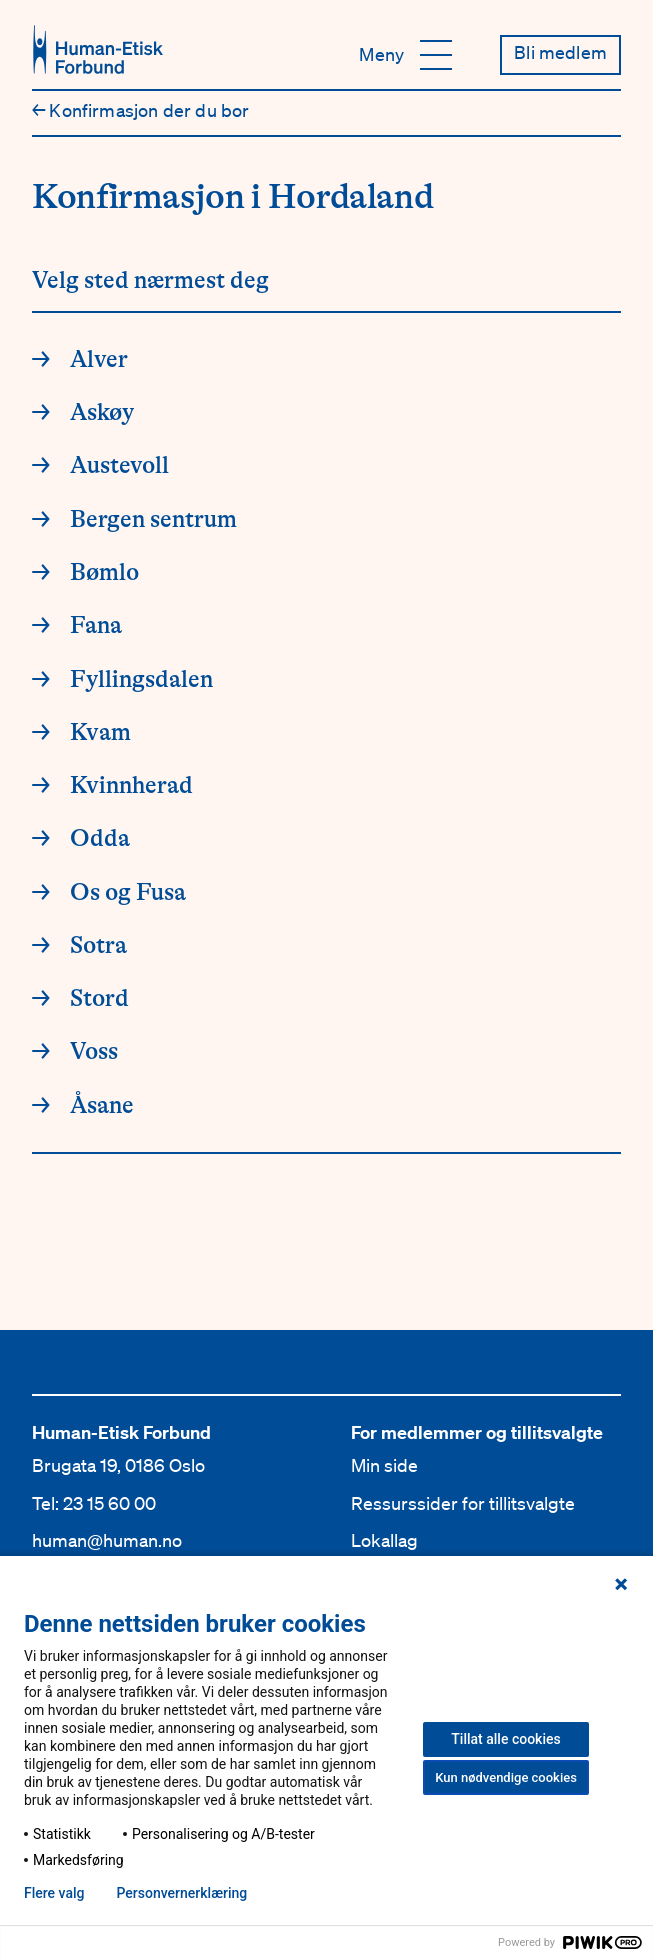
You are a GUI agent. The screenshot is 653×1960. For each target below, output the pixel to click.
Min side (384, 1465)
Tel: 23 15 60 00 (94, 1503)
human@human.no (107, 1540)
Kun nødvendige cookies (506, 1777)
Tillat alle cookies (505, 1739)
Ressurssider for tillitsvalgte (463, 1503)
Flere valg (54, 1893)
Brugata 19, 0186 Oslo (118, 1465)
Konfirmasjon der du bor (141, 110)
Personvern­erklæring (181, 1893)
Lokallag (384, 1540)
